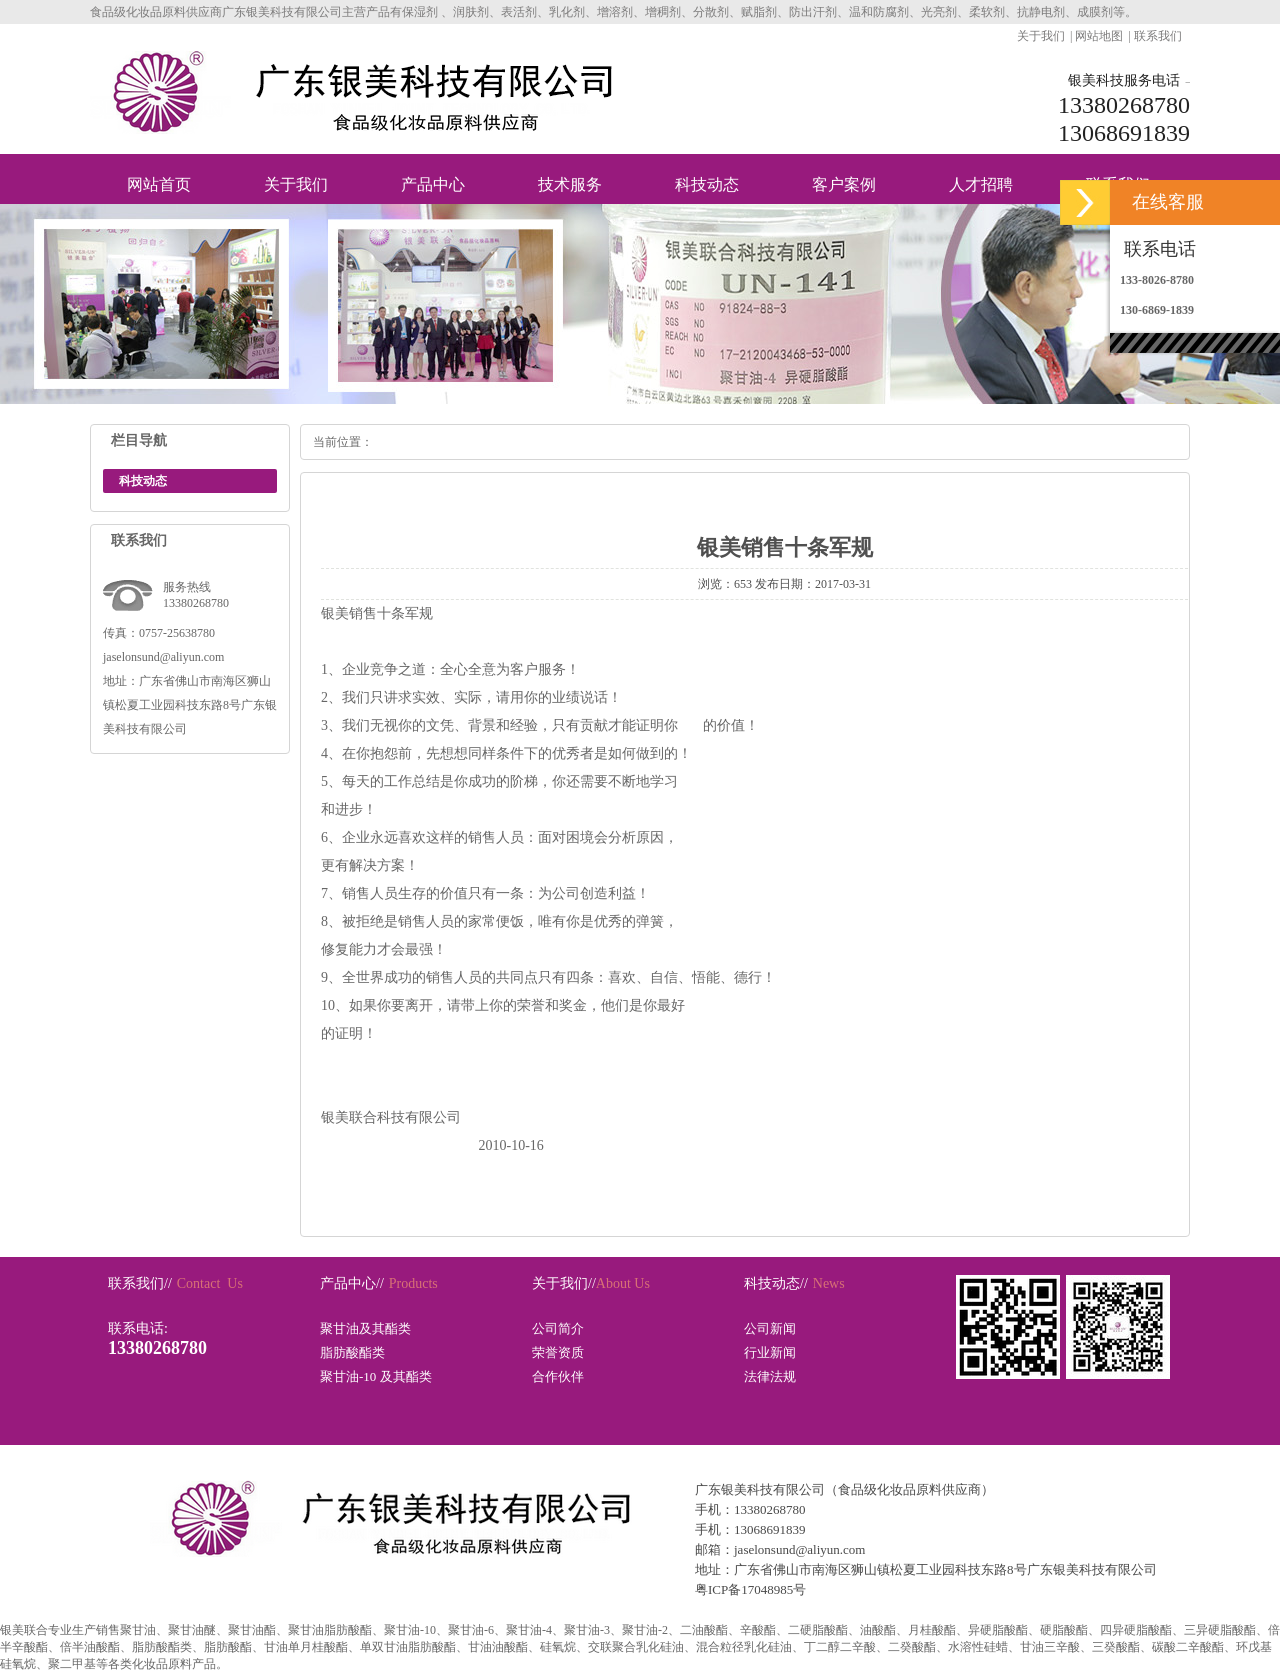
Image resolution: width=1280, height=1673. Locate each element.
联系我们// (140, 1283)
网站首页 (159, 184)
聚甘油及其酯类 (365, 1328)
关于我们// (564, 1283)
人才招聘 (981, 184)
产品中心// (352, 1283)
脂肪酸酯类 (352, 1352)
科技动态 (707, 184)
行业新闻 (770, 1352)
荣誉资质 (558, 1352)
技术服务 (570, 184)
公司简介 (558, 1328)
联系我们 (1158, 36)
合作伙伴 (558, 1376)
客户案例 (844, 184)
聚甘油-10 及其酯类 (376, 1376)
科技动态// (776, 1283)
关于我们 (1041, 36)
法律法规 (770, 1376)
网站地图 (1099, 36)
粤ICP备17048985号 (750, 1589)
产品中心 (433, 184)
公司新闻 (770, 1328)
